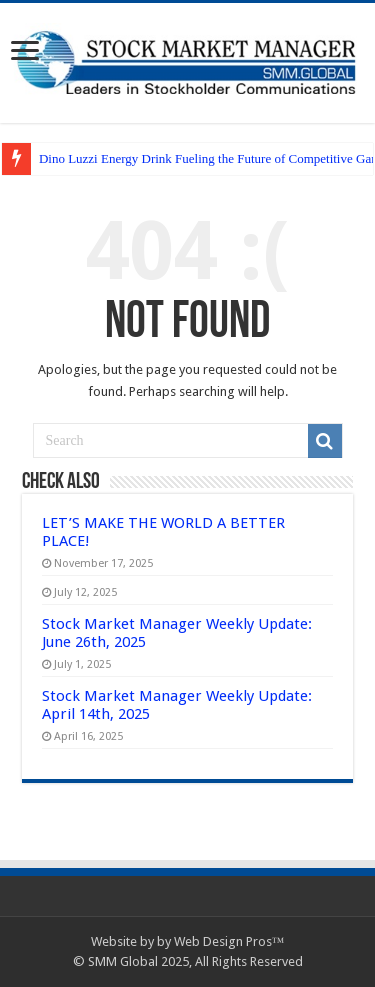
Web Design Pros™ (229, 941)
